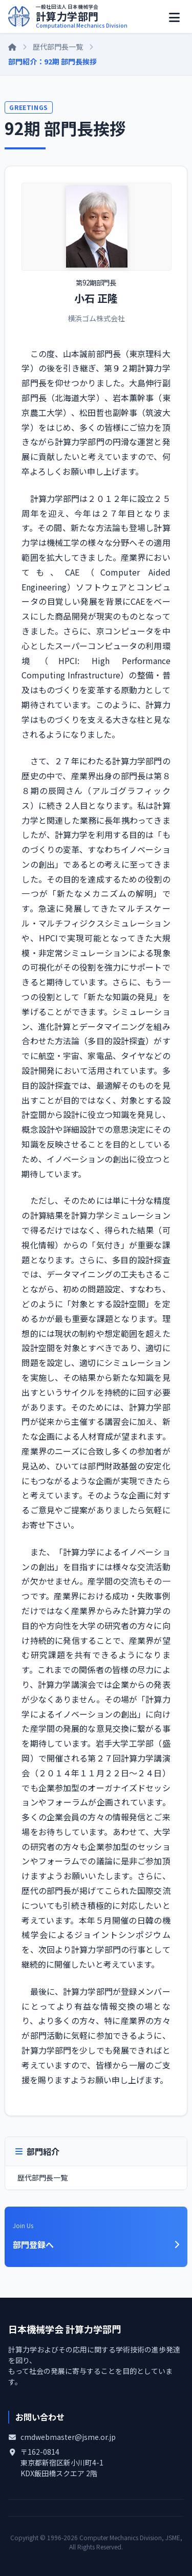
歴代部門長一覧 (58, 46)
